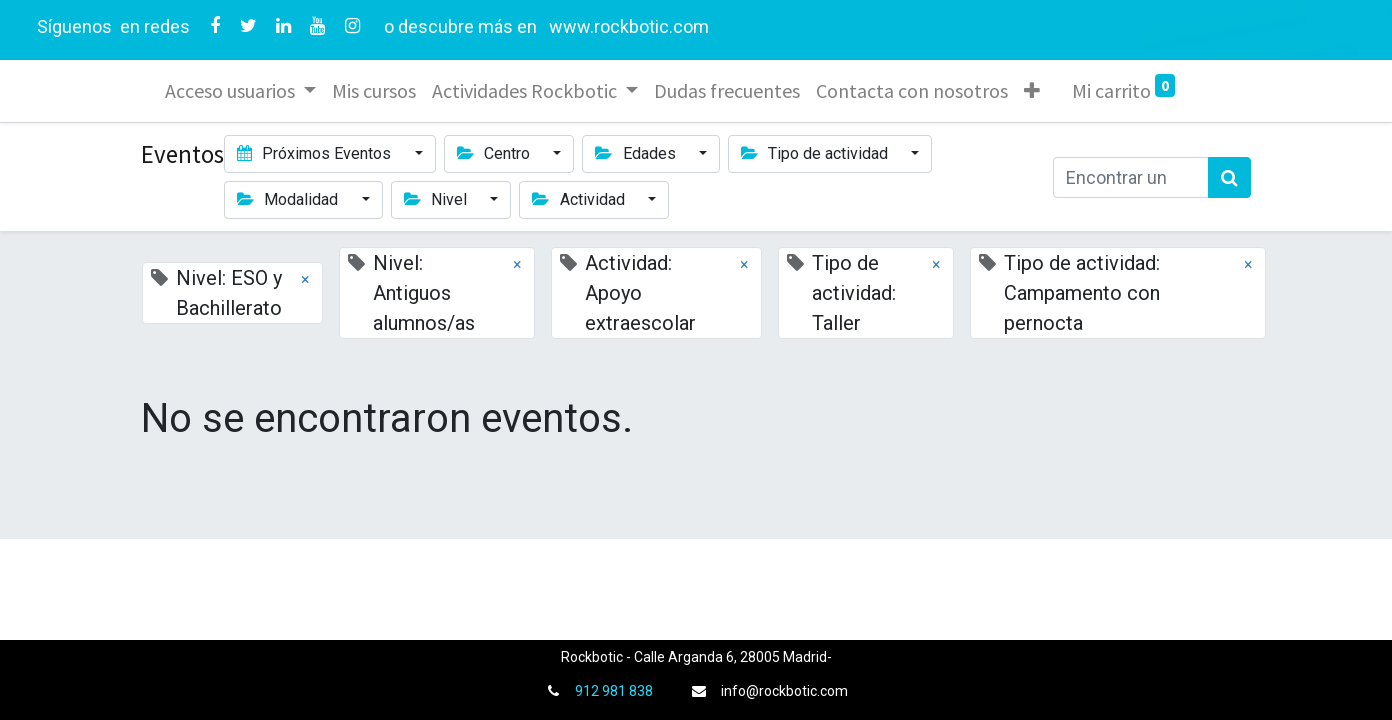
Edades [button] (637, 153)
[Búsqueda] (1229, 177)
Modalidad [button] (289, 199)
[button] (1032, 91)
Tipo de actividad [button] (816, 153)
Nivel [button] (437, 199)
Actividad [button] (580, 199)
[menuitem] (374, 91)
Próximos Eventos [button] (316, 153)
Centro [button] (495, 153)
